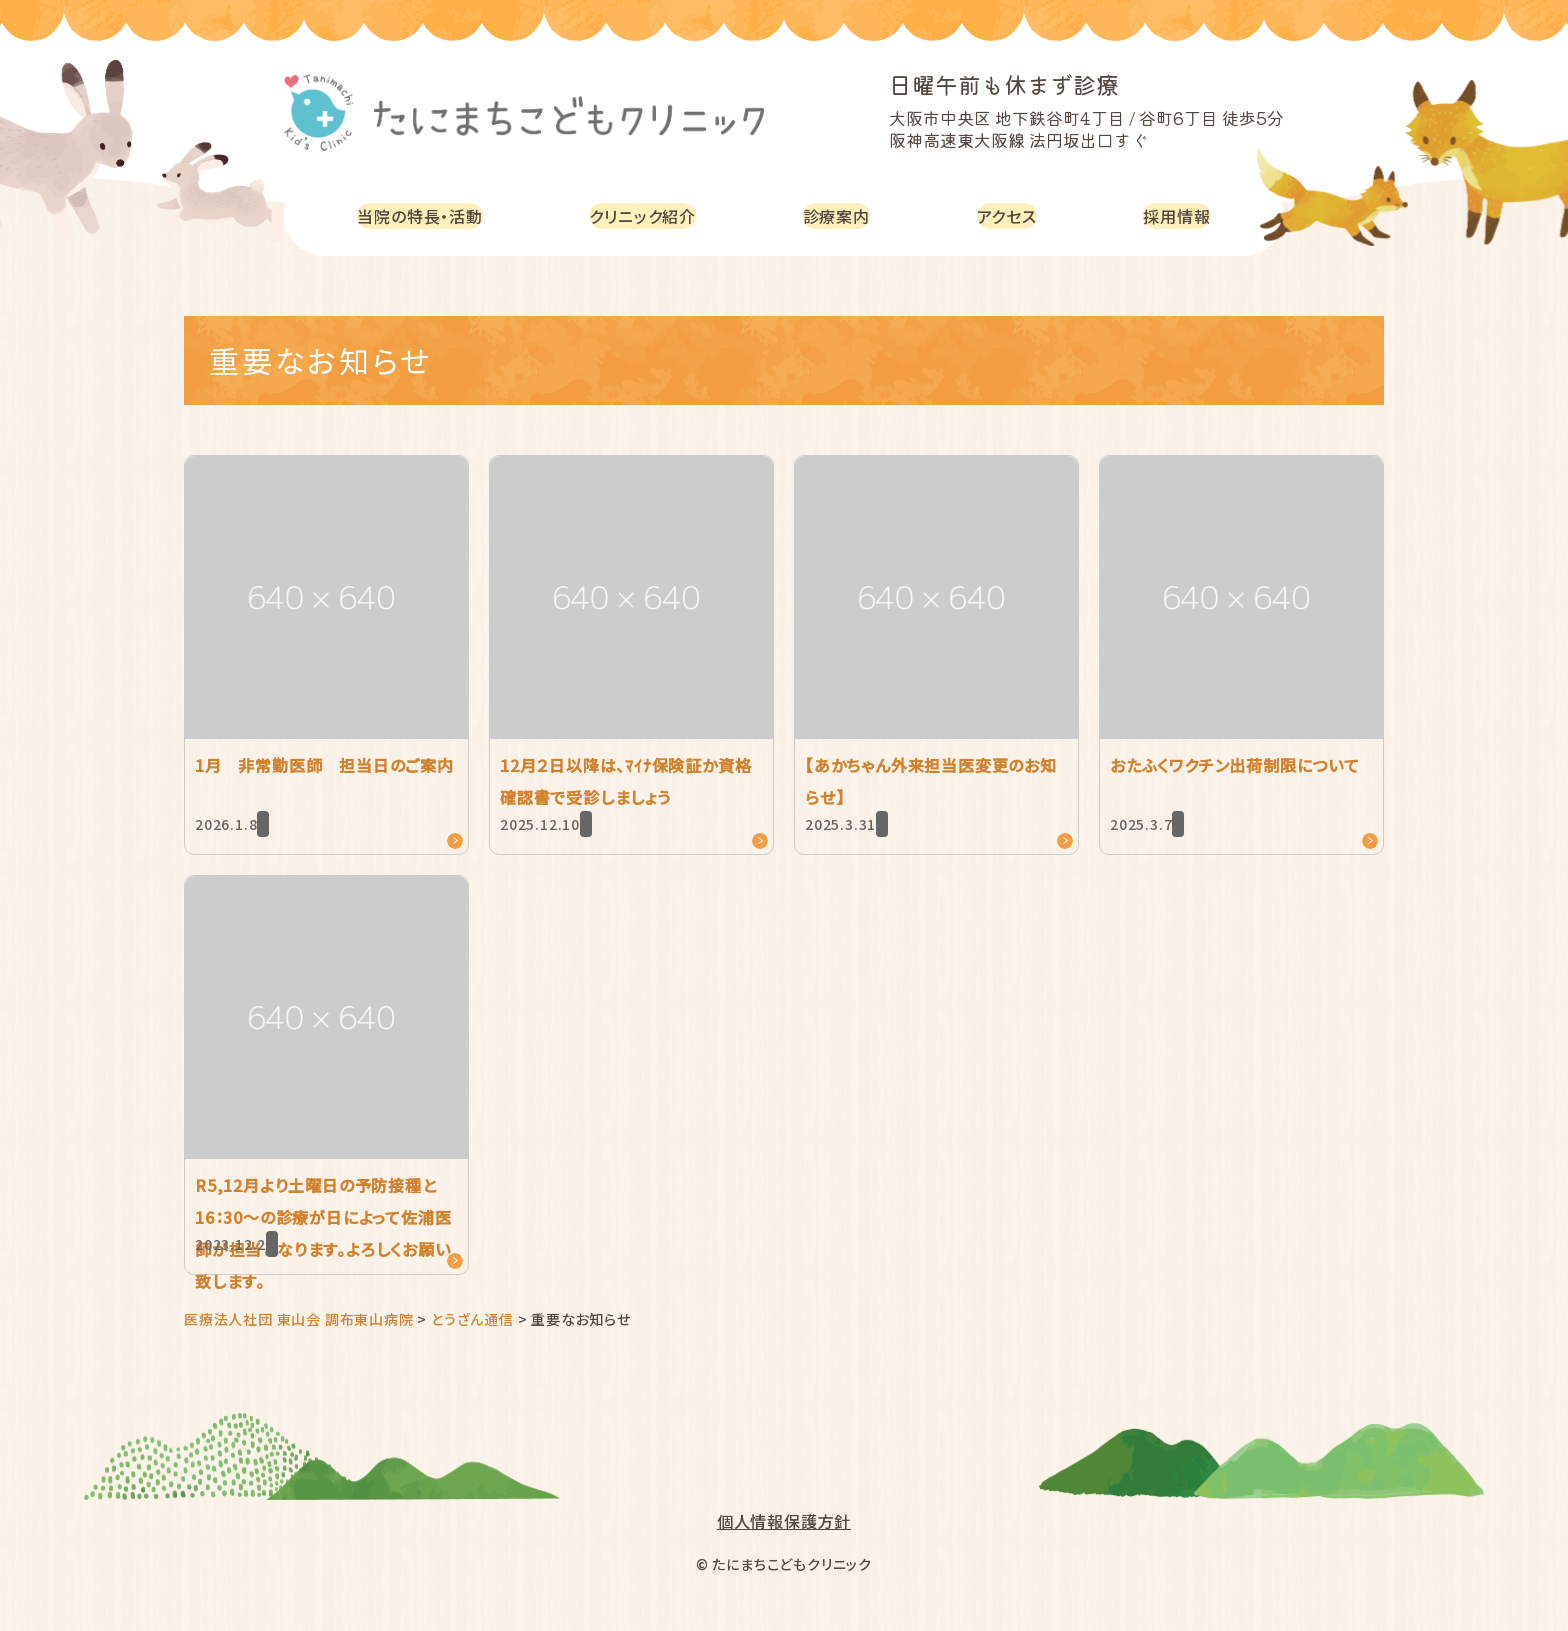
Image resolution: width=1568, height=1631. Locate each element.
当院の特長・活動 (424, 215)
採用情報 (1179, 215)
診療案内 (847, 215)
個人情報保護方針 (784, 1521)
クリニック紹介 (655, 215)
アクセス (1013, 215)
